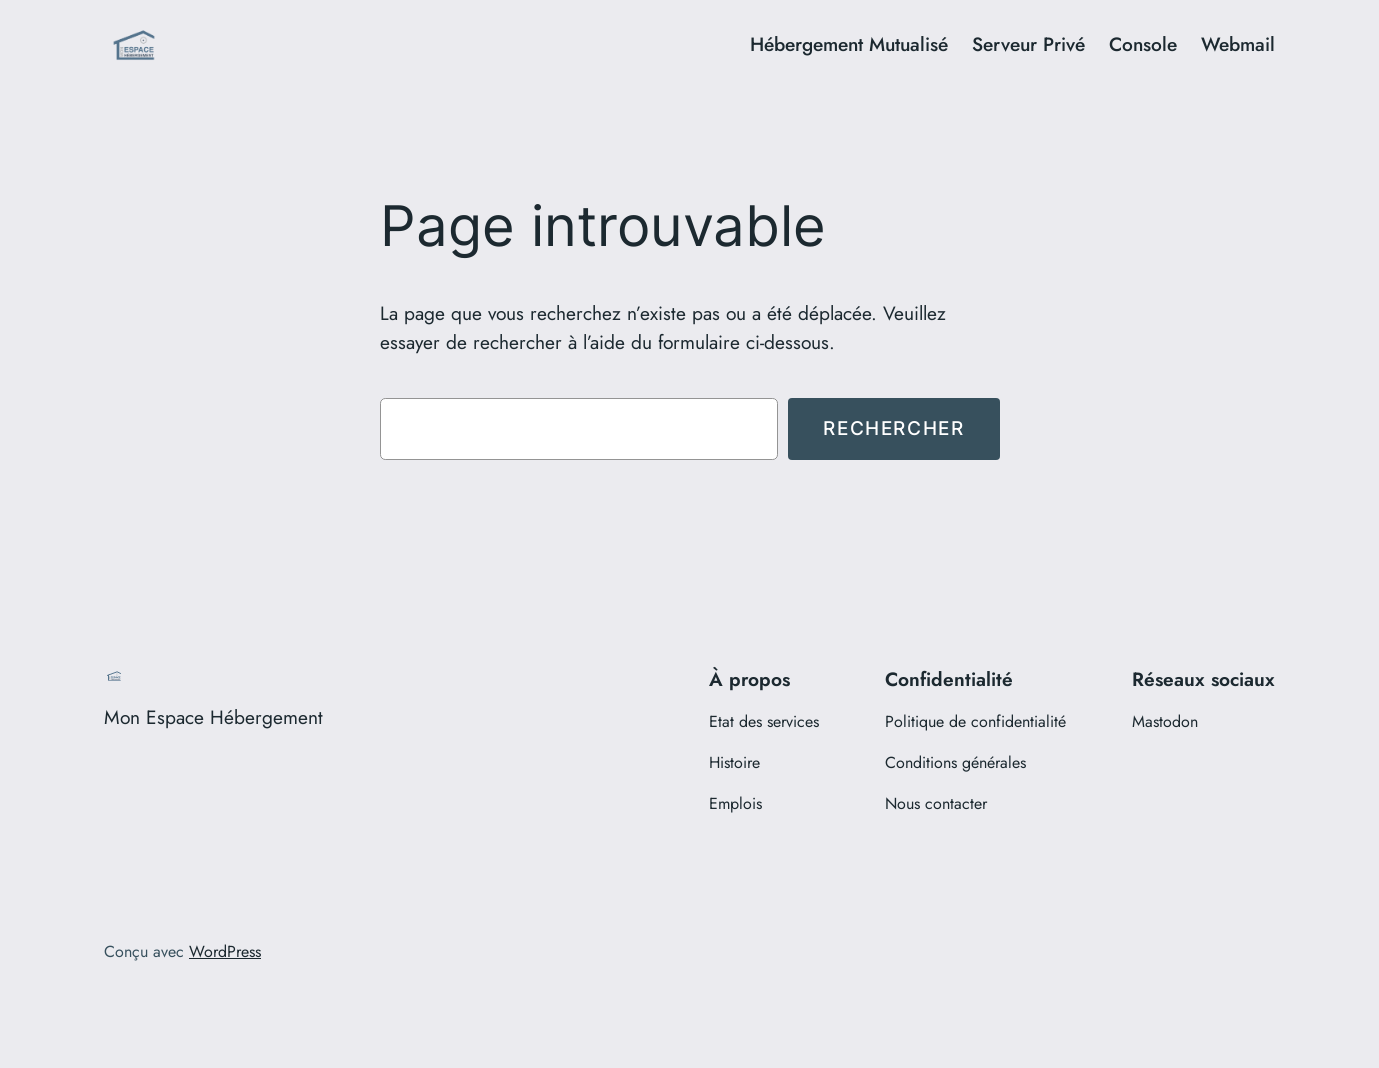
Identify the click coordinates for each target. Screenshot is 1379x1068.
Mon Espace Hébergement (213, 717)
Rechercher (893, 428)
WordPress (225, 951)
